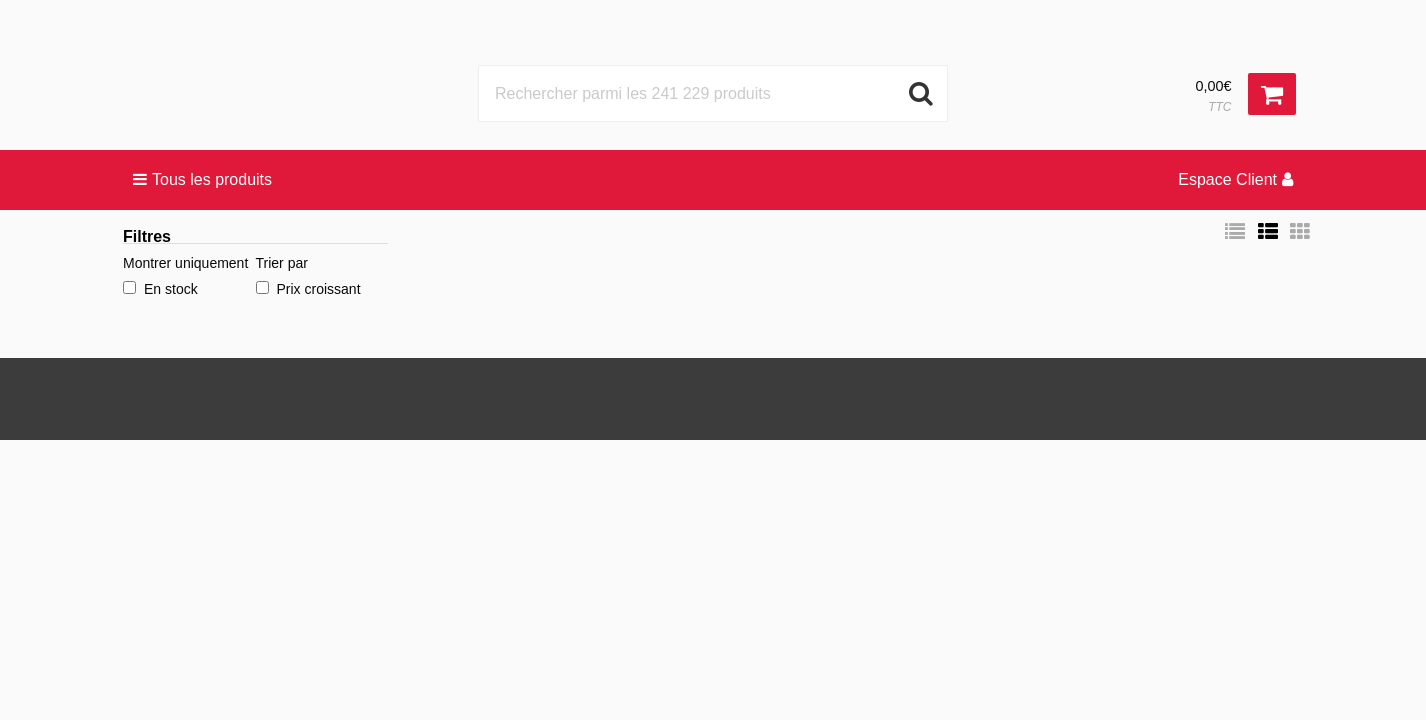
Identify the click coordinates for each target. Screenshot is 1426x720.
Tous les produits (202, 179)
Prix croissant (308, 289)
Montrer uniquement (185, 263)
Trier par (282, 263)
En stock (160, 289)
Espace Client (1235, 179)
